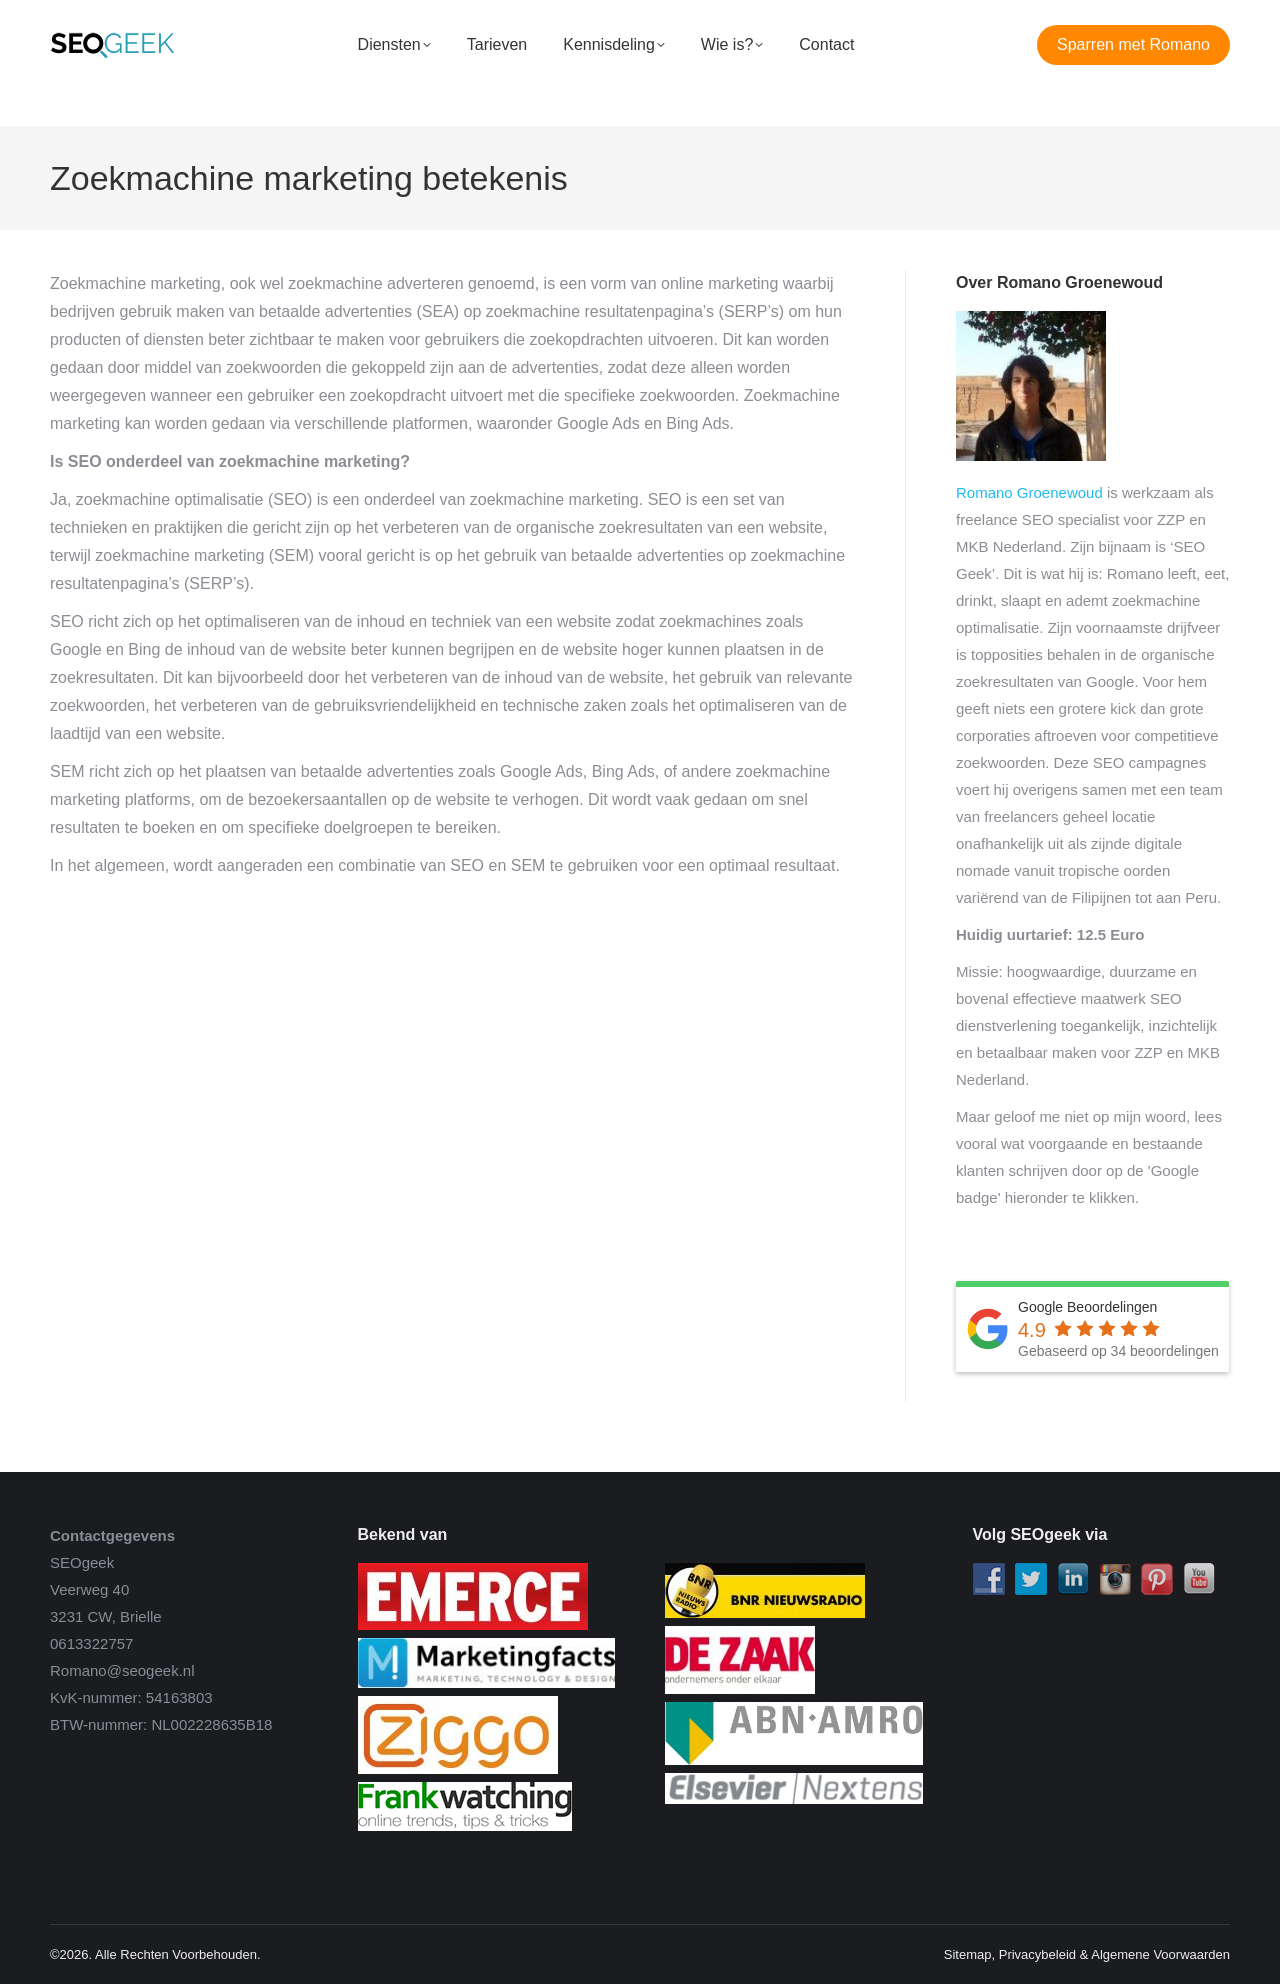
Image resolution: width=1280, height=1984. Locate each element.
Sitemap (968, 1954)
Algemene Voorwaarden (1160, 1954)
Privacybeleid (1037, 1954)
